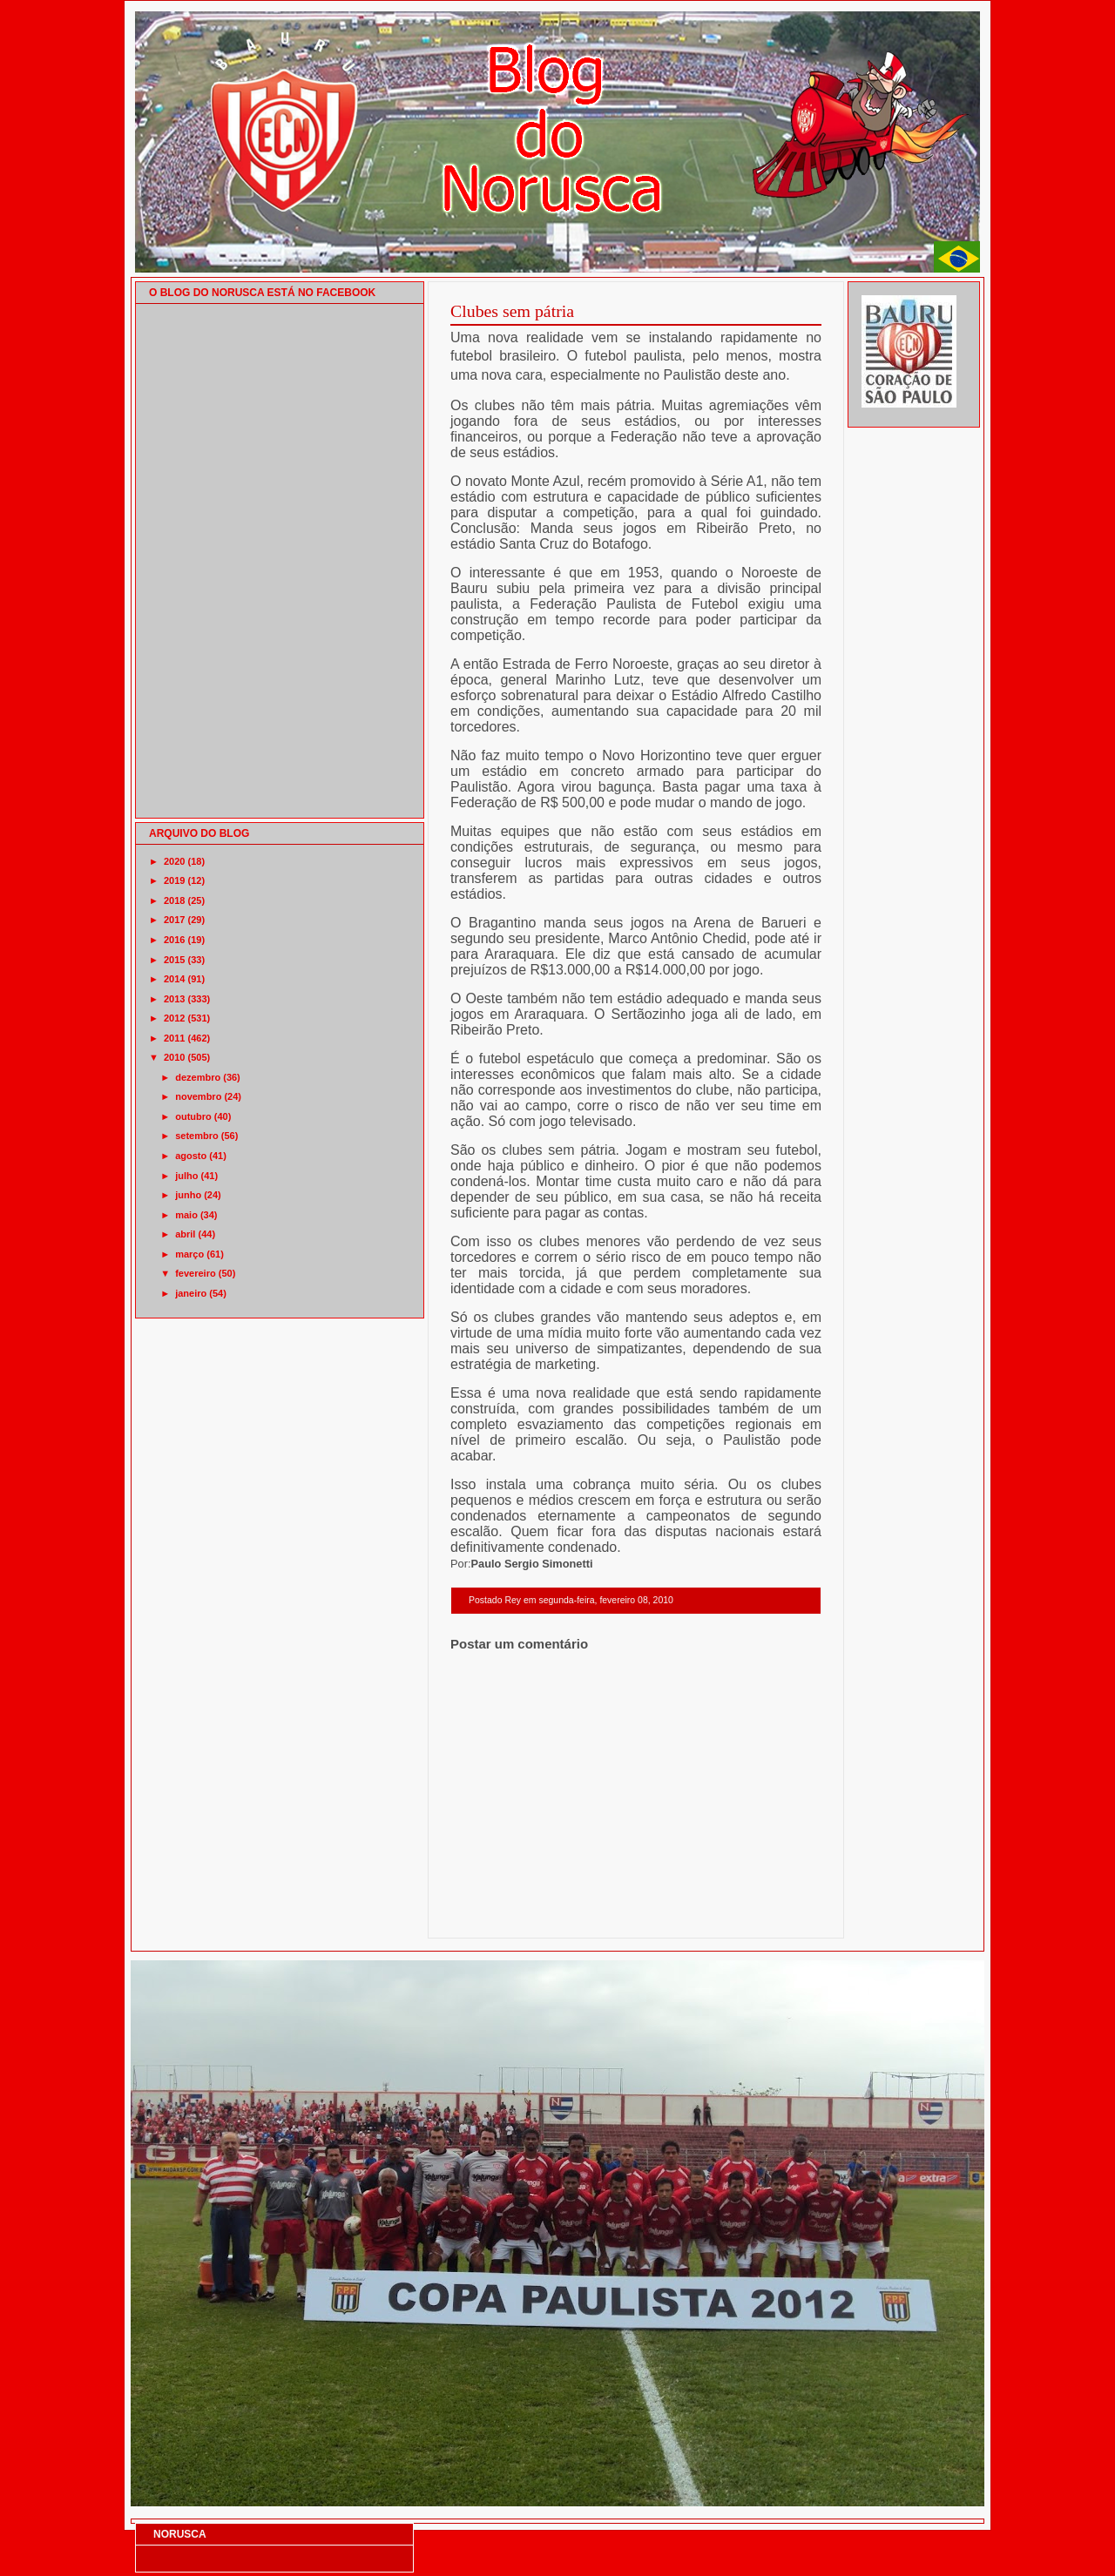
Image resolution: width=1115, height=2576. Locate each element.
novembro (198, 1096)
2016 (174, 939)
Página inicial (639, 1915)
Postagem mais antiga (776, 1915)
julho (186, 1175)
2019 (174, 880)
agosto (190, 1155)
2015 (174, 959)
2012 (174, 1018)
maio (186, 1215)
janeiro (190, 1293)
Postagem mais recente (498, 1915)
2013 (174, 999)
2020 (174, 861)
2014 (174, 979)
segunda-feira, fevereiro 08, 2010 (605, 1600)
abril (185, 1234)
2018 (174, 900)
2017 (174, 919)
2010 (174, 1057)
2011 (174, 1038)
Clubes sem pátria (512, 310)
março (189, 1254)
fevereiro (195, 1273)
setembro (197, 1135)
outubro (193, 1116)
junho (188, 1195)
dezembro (197, 1077)
